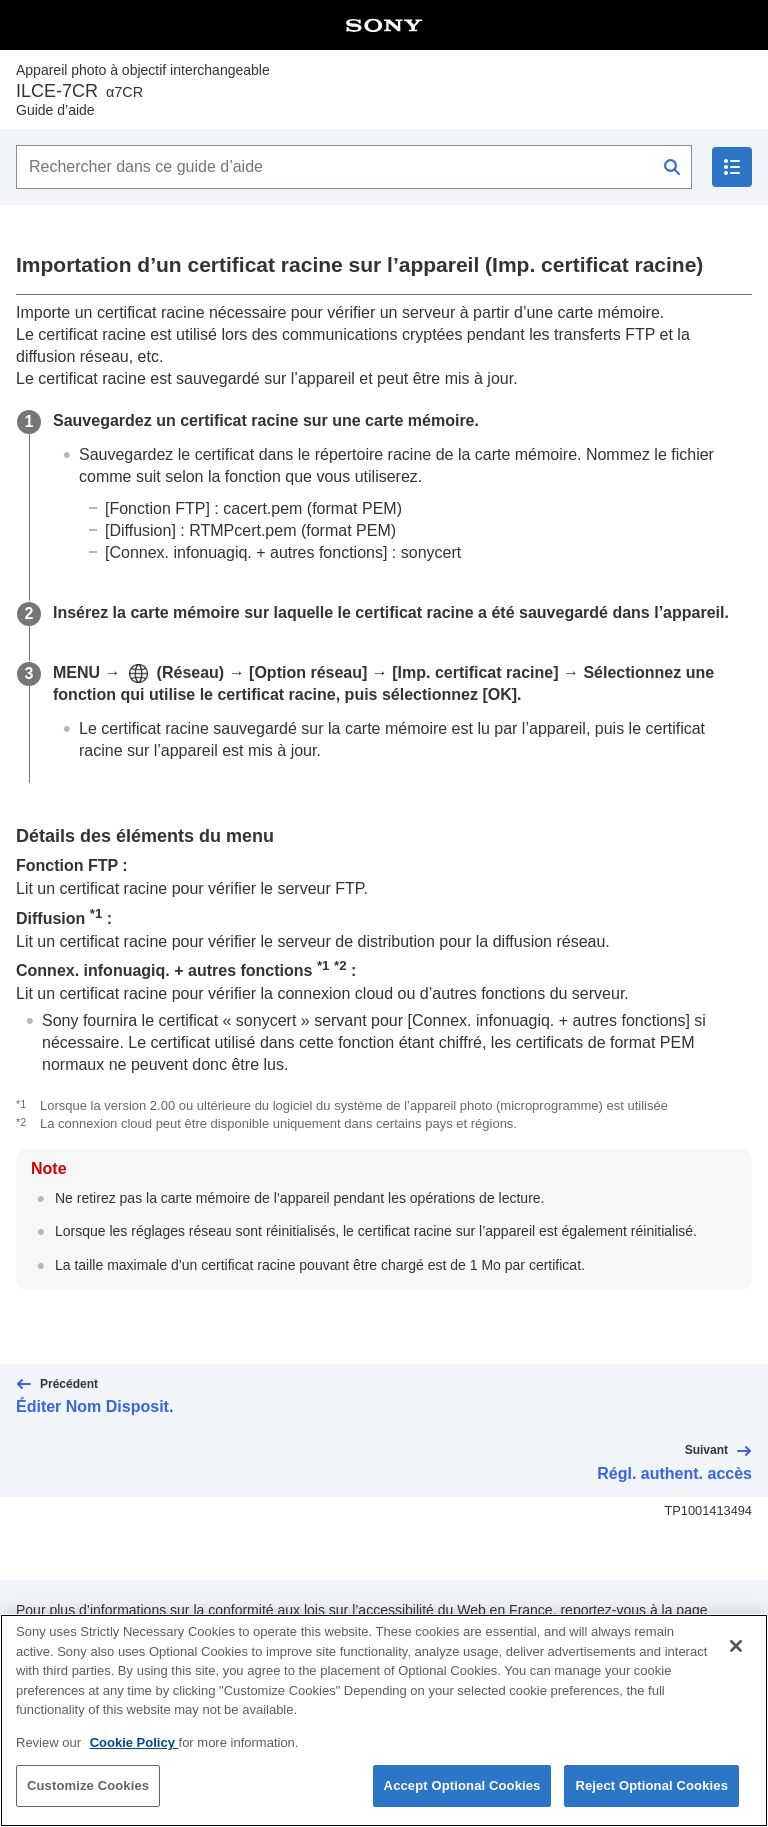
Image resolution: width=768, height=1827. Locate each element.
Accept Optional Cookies (462, 1785)
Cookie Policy (134, 1742)
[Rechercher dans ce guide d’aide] (354, 167)
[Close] (736, 1646)
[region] (384, 1720)
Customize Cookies (88, 1785)
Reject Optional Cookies (651, 1785)
